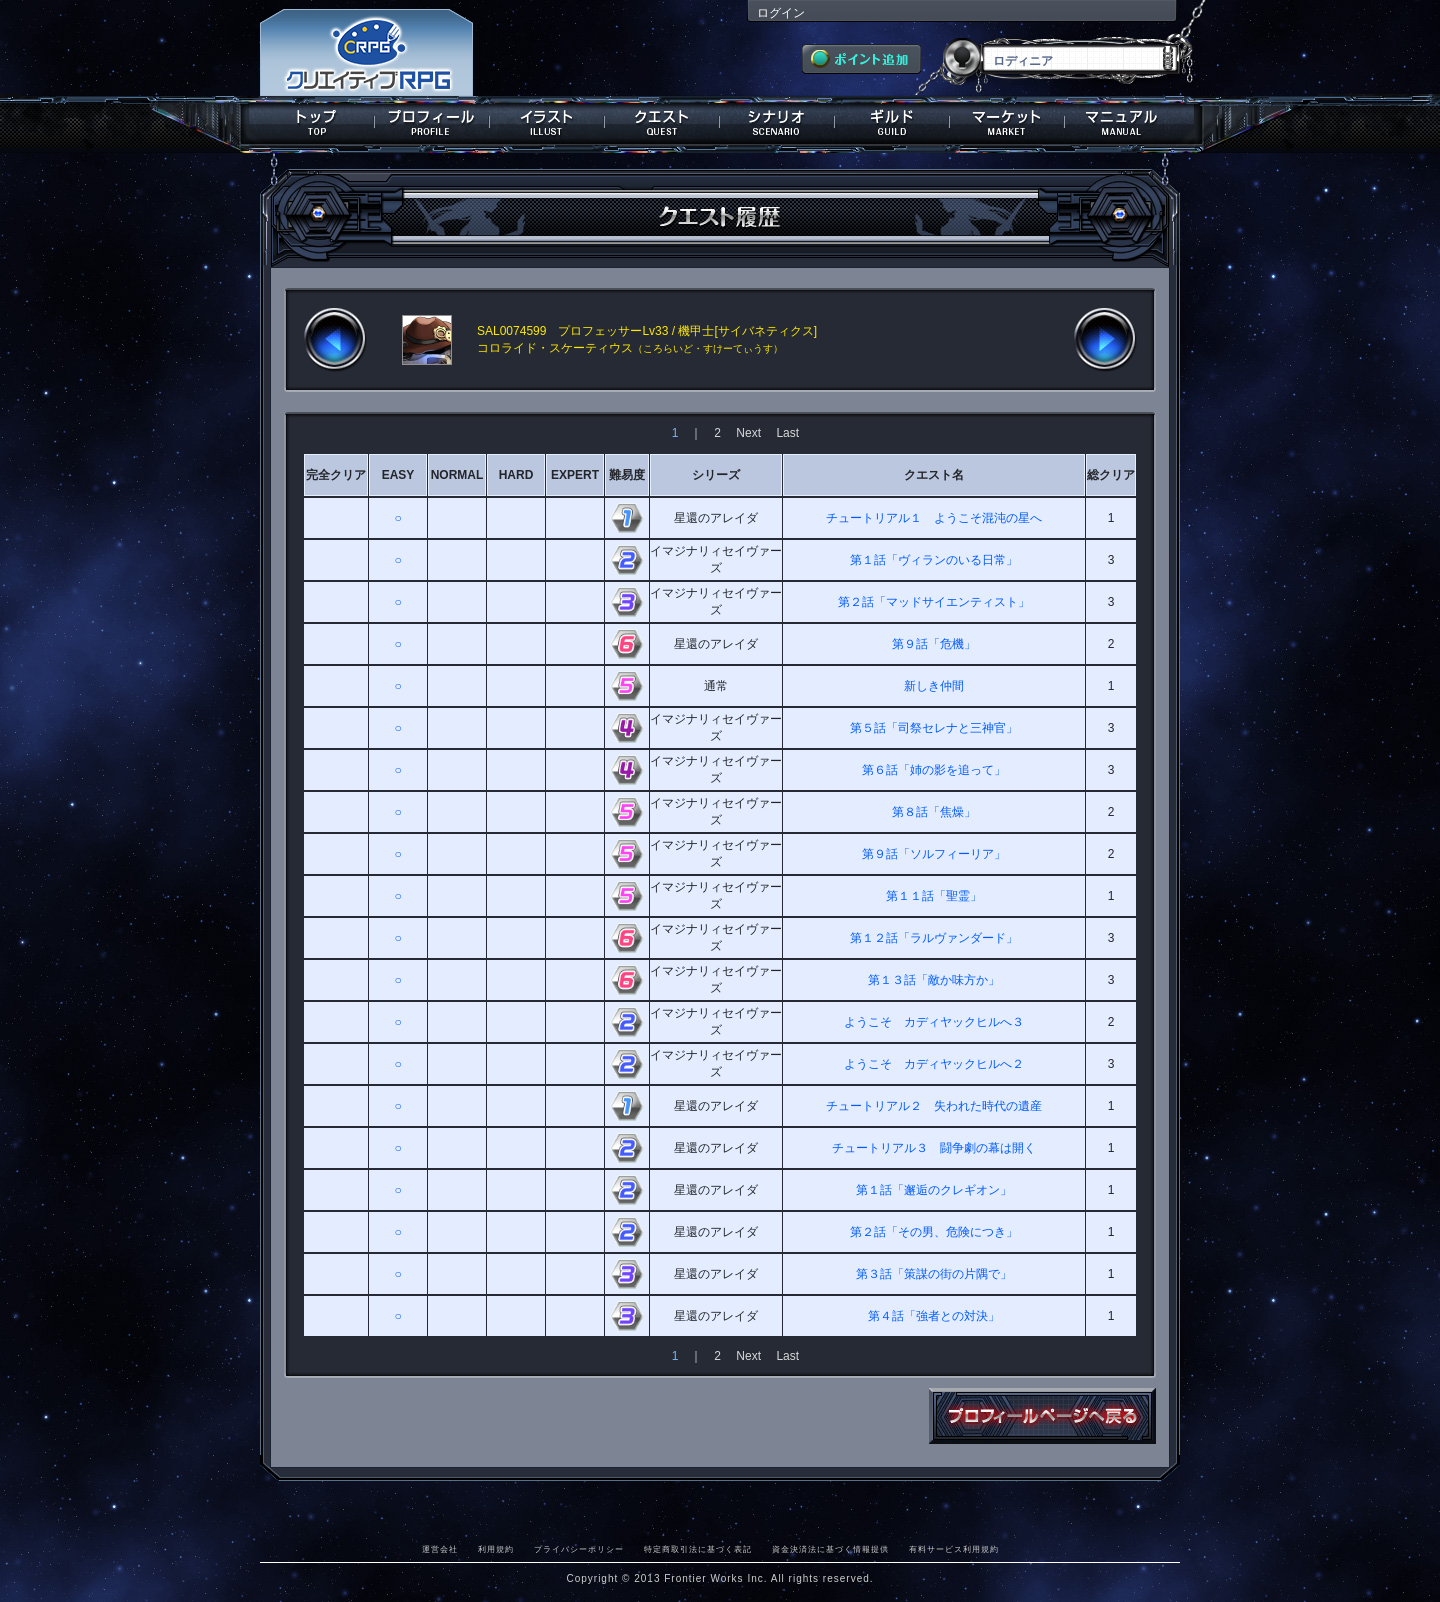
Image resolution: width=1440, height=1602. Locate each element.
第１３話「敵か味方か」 (934, 980)
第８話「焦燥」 (934, 812)
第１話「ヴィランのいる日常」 (934, 560)
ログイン (781, 13)
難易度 (627, 475)
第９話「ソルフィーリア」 (934, 854)
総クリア (1111, 475)
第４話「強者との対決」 (934, 1316)
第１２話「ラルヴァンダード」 (934, 938)
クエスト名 (934, 475)
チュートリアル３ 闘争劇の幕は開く (934, 1148)
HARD (516, 475)
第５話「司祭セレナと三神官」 (934, 728)
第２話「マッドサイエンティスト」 (934, 602)
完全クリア (336, 475)
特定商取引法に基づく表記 (698, 1549)
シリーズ (716, 475)
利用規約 (496, 1549)
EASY (398, 475)
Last (787, 433)
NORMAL (457, 475)
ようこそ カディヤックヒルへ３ (934, 1022)
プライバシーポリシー (579, 1549)
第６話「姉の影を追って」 (934, 770)
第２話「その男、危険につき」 (934, 1232)
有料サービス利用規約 (954, 1549)
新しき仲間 (934, 686)
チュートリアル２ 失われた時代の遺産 (934, 1106)
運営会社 (440, 1549)
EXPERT (575, 475)
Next (748, 433)
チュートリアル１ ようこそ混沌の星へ (934, 518)
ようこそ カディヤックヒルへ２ (934, 1064)
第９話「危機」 (934, 644)
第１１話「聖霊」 (934, 896)
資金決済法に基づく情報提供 (830, 1549)
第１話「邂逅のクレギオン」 (934, 1190)
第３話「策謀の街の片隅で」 (934, 1274)
